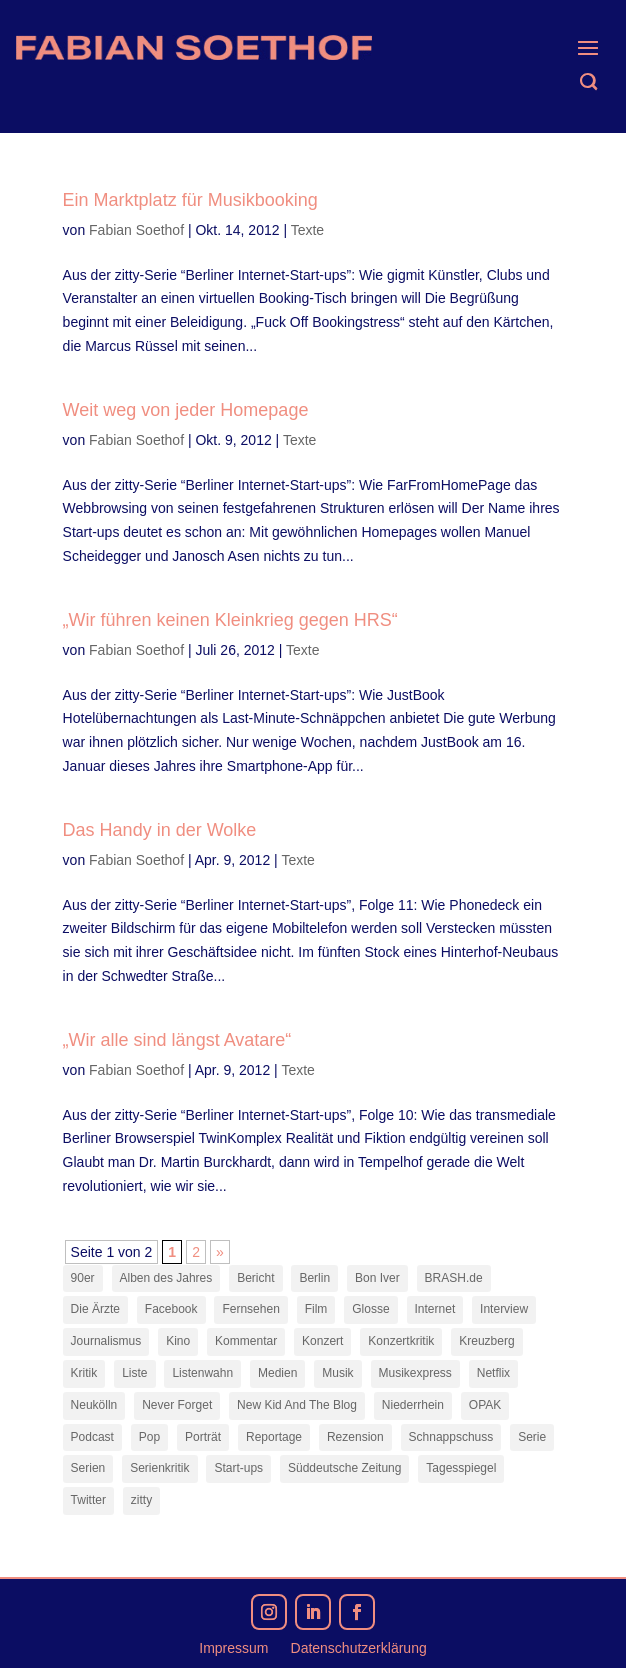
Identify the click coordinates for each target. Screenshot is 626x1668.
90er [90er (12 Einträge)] (83, 1278)
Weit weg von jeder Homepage (186, 410)
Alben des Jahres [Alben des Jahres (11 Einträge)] (166, 1278)
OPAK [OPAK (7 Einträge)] (485, 1405)
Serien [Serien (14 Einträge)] (88, 1468)
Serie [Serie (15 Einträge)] (532, 1437)
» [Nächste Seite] (220, 1252)
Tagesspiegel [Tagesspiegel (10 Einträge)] (461, 1468)
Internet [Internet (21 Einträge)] (435, 1309)
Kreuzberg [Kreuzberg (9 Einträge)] (486, 1341)
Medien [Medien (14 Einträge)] (277, 1373)
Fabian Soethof (136, 230)
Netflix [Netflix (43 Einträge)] (493, 1373)
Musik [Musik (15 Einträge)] (337, 1373)
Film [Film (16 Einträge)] (316, 1309)
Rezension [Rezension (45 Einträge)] (355, 1437)
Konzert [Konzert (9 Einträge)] (322, 1341)
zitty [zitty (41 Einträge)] (141, 1500)
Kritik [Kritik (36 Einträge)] (84, 1373)
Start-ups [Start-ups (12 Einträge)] (238, 1468)
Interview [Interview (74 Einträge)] (504, 1309)
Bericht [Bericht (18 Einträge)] (255, 1278)
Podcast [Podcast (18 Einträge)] (92, 1437)
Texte (307, 230)
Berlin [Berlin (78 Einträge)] (314, 1278)
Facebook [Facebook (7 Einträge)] (171, 1309)
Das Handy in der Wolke (160, 830)
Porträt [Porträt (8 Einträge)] (203, 1437)
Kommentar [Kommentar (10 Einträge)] (246, 1341)
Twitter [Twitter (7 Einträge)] (88, 1500)
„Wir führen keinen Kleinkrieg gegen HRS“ (230, 620)
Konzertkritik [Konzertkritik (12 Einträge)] (401, 1341)
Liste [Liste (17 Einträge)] (134, 1373)
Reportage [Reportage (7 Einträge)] (274, 1437)
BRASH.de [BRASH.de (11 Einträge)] (454, 1278)
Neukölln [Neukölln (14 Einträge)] (94, 1405)
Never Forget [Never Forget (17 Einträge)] (177, 1405)
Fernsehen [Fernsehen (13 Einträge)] (250, 1309)
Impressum (233, 1648)
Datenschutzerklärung (359, 1648)
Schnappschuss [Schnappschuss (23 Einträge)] (451, 1437)
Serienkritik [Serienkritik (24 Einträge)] (159, 1468)
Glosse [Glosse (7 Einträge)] (370, 1309)
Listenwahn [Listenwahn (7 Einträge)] (202, 1373)
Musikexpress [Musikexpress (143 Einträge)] (415, 1373)
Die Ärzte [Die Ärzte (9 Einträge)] (95, 1309)
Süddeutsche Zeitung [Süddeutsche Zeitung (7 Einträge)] (344, 1468)
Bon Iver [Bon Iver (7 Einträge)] (377, 1278)
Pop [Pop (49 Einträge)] (149, 1437)
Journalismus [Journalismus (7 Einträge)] (106, 1341)
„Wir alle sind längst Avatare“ (177, 1040)
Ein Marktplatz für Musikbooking (190, 200)
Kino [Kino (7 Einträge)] (178, 1341)
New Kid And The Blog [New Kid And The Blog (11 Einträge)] (297, 1405)
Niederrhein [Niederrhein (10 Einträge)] (413, 1405)
